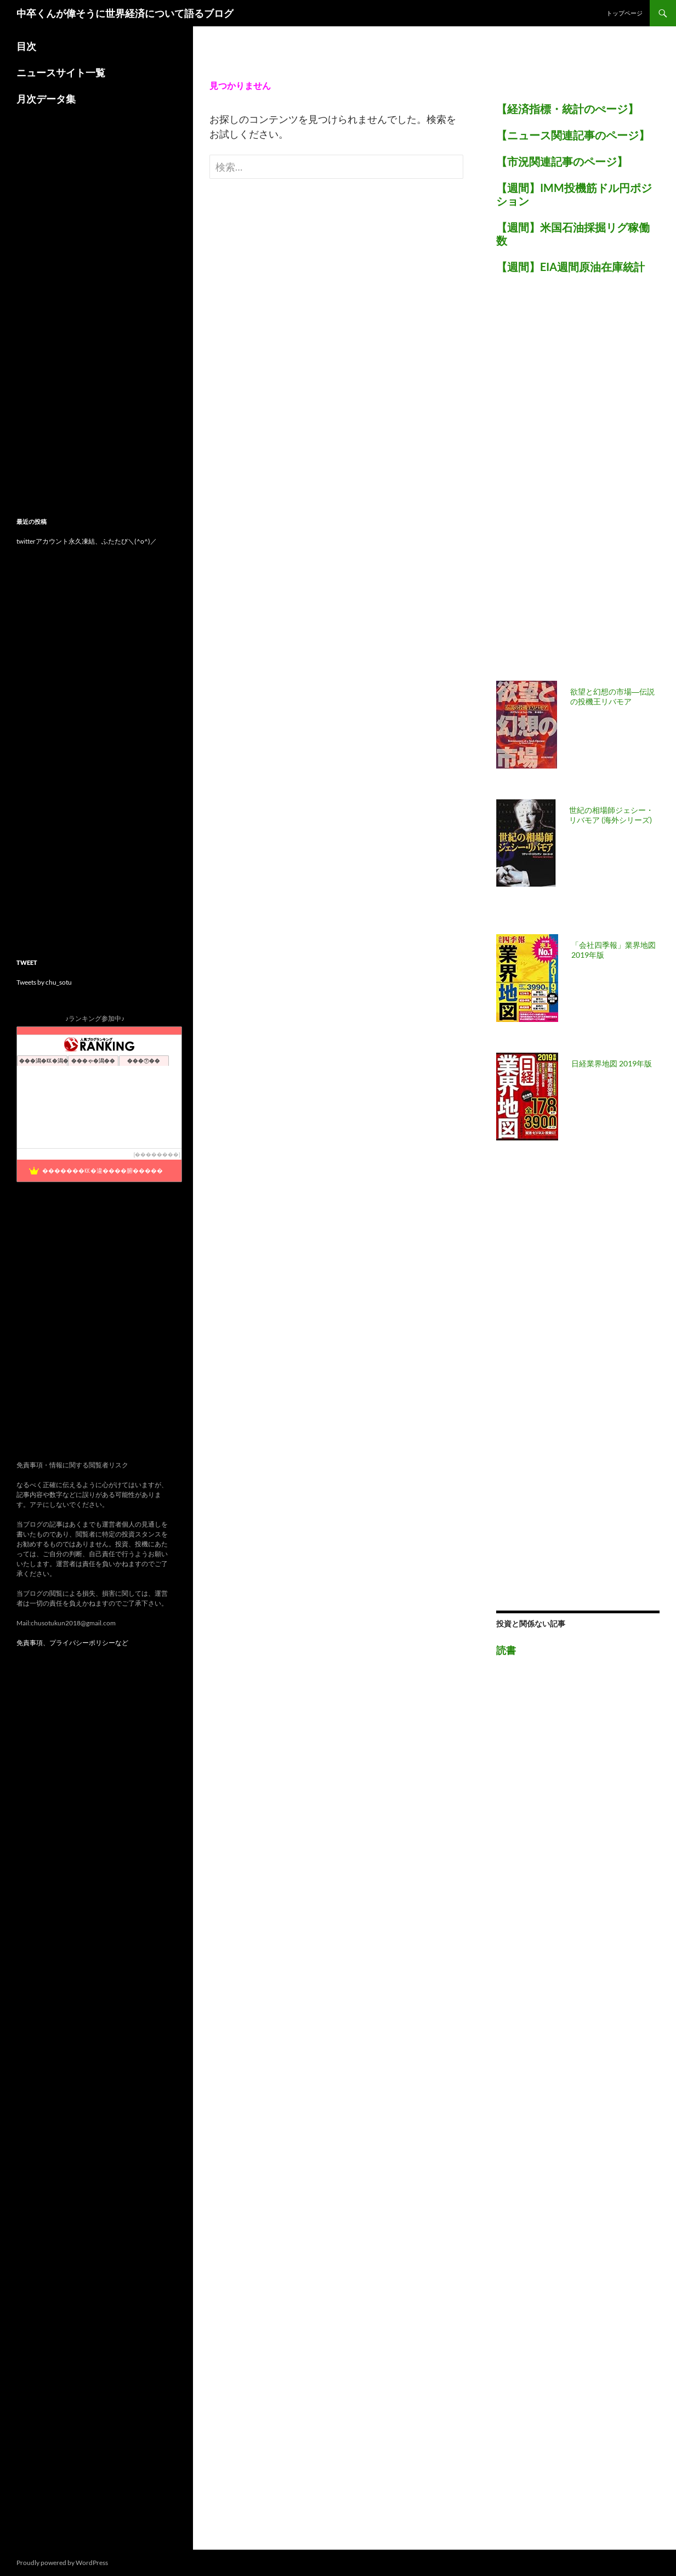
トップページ (624, 12)
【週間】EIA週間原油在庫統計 (570, 266)
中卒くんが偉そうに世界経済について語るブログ (125, 13)
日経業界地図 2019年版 (611, 1063)
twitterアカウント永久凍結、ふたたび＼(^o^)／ (86, 541)
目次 (26, 46)
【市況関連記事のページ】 (562, 161)
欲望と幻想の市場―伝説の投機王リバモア (612, 696)
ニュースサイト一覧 (60, 72)
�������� (157, 1154)
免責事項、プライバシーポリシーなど (72, 1643)
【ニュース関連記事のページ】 (573, 135)
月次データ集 (46, 99)
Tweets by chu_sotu (44, 982)
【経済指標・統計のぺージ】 (567, 108)
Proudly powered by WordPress (62, 2562)
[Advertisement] (578, 483)
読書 (506, 1650)
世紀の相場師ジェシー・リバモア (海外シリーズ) (611, 814)
